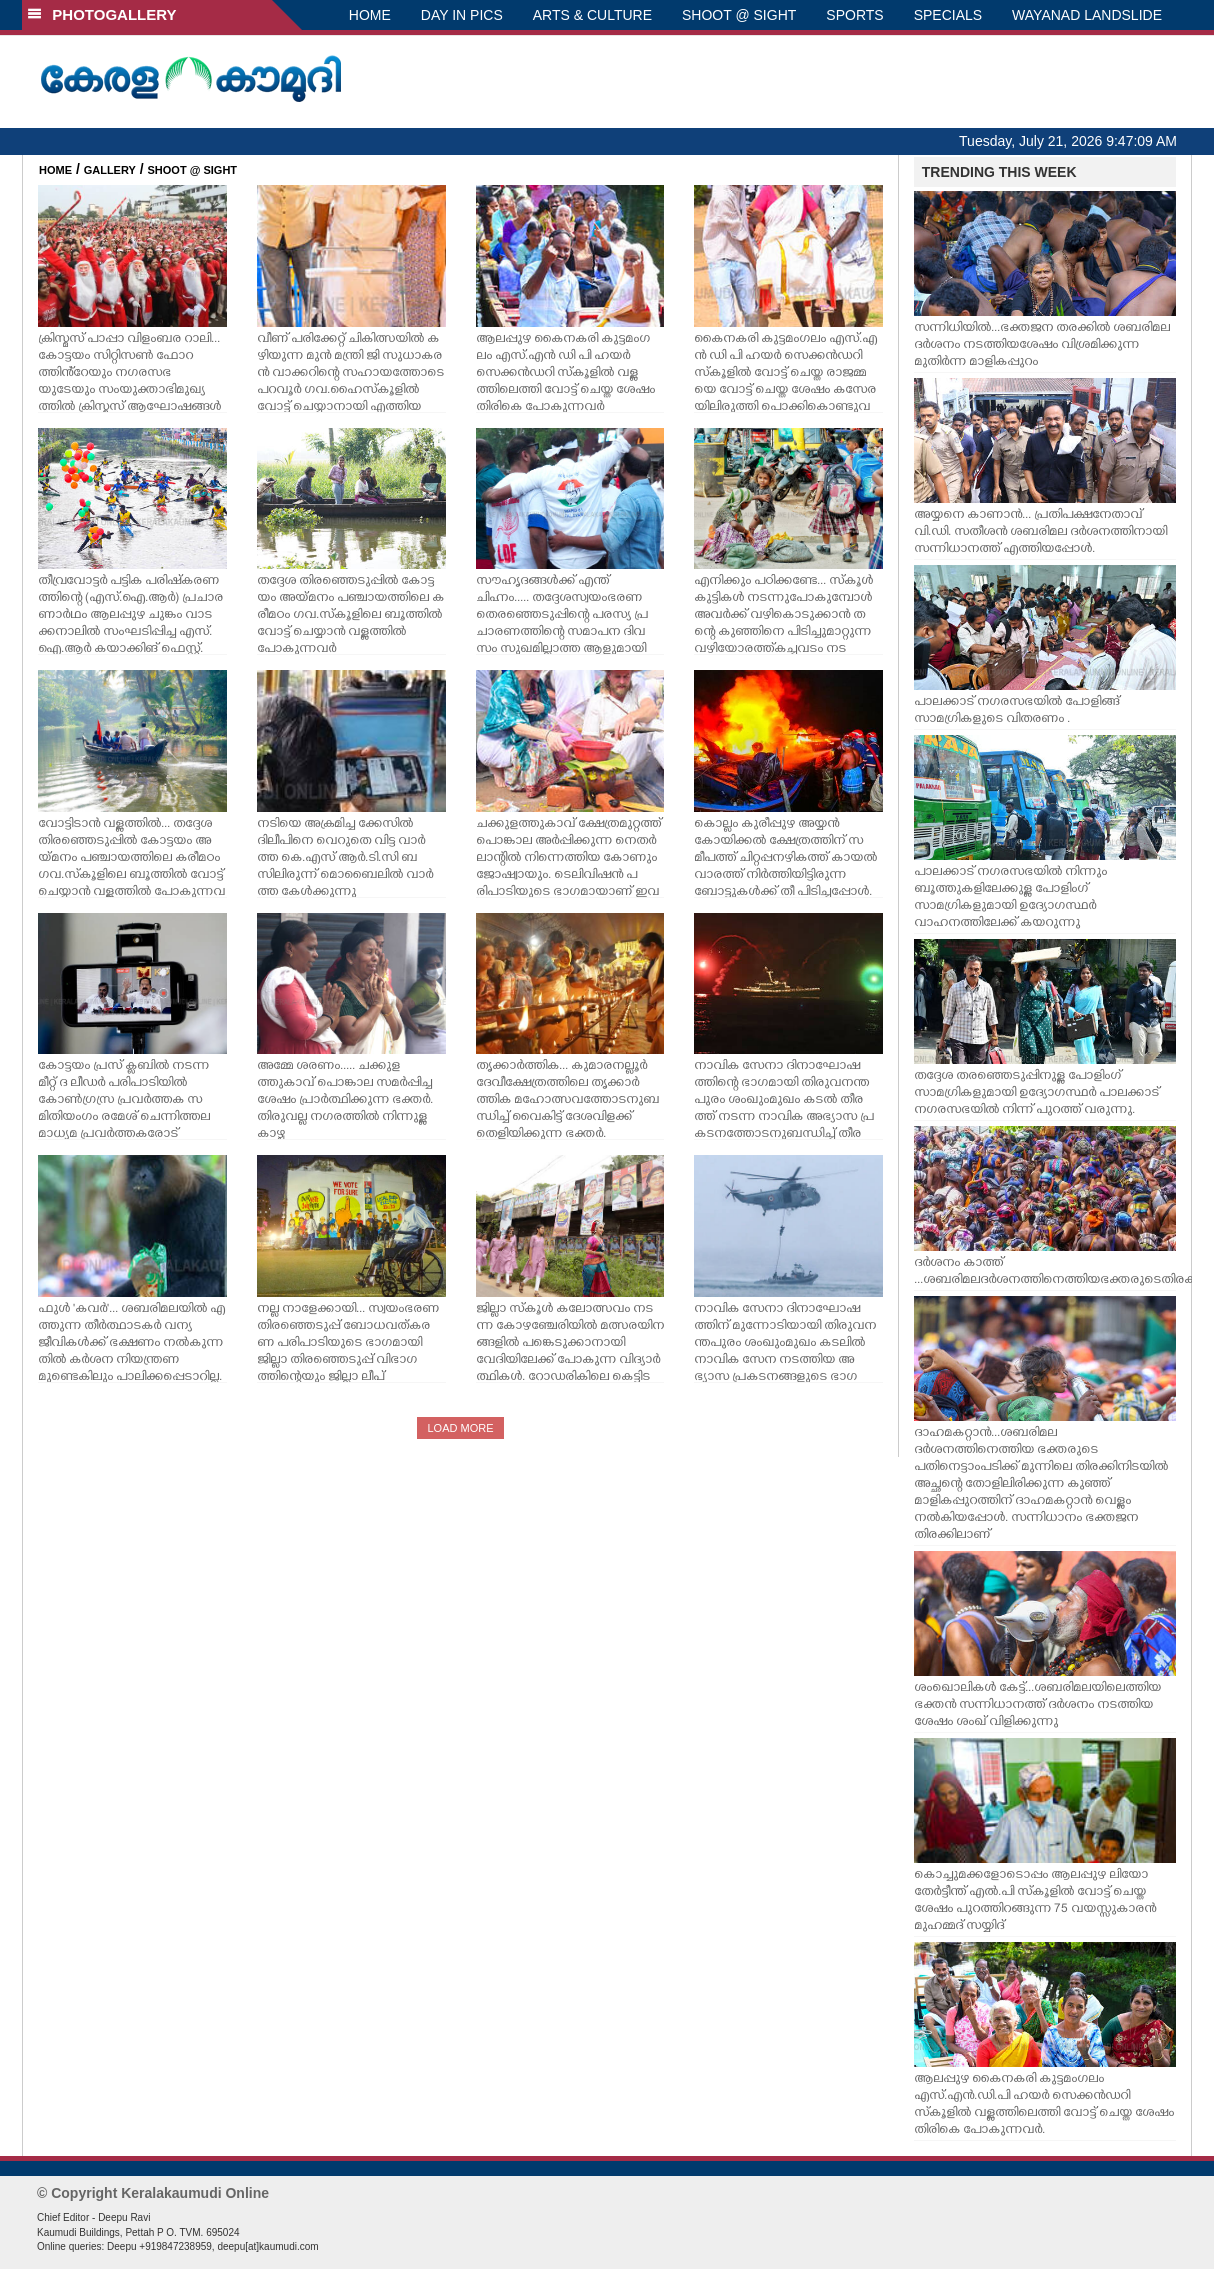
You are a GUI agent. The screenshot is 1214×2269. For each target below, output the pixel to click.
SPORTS (854, 15)
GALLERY (110, 170)
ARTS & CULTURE (592, 15)
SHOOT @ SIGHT (739, 15)
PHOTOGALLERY (102, 14)
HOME (370, 15)
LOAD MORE (460, 1428)
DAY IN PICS (462, 15)
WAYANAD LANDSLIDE (1087, 15)
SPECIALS (948, 15)
